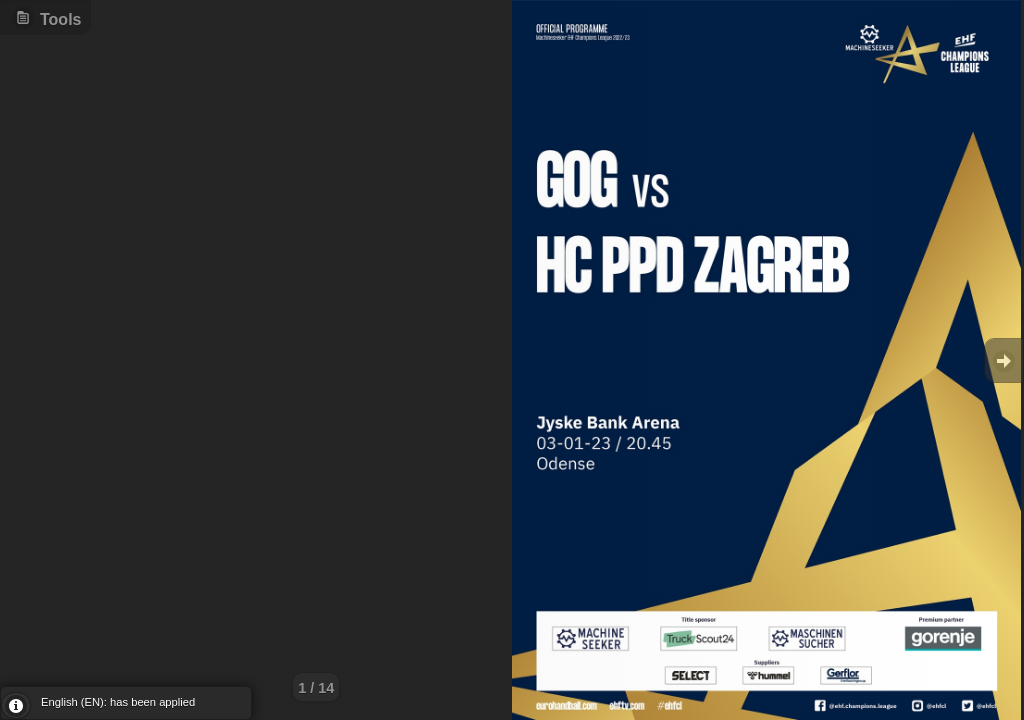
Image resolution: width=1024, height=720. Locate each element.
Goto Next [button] (1004, 360)
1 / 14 (316, 688)
